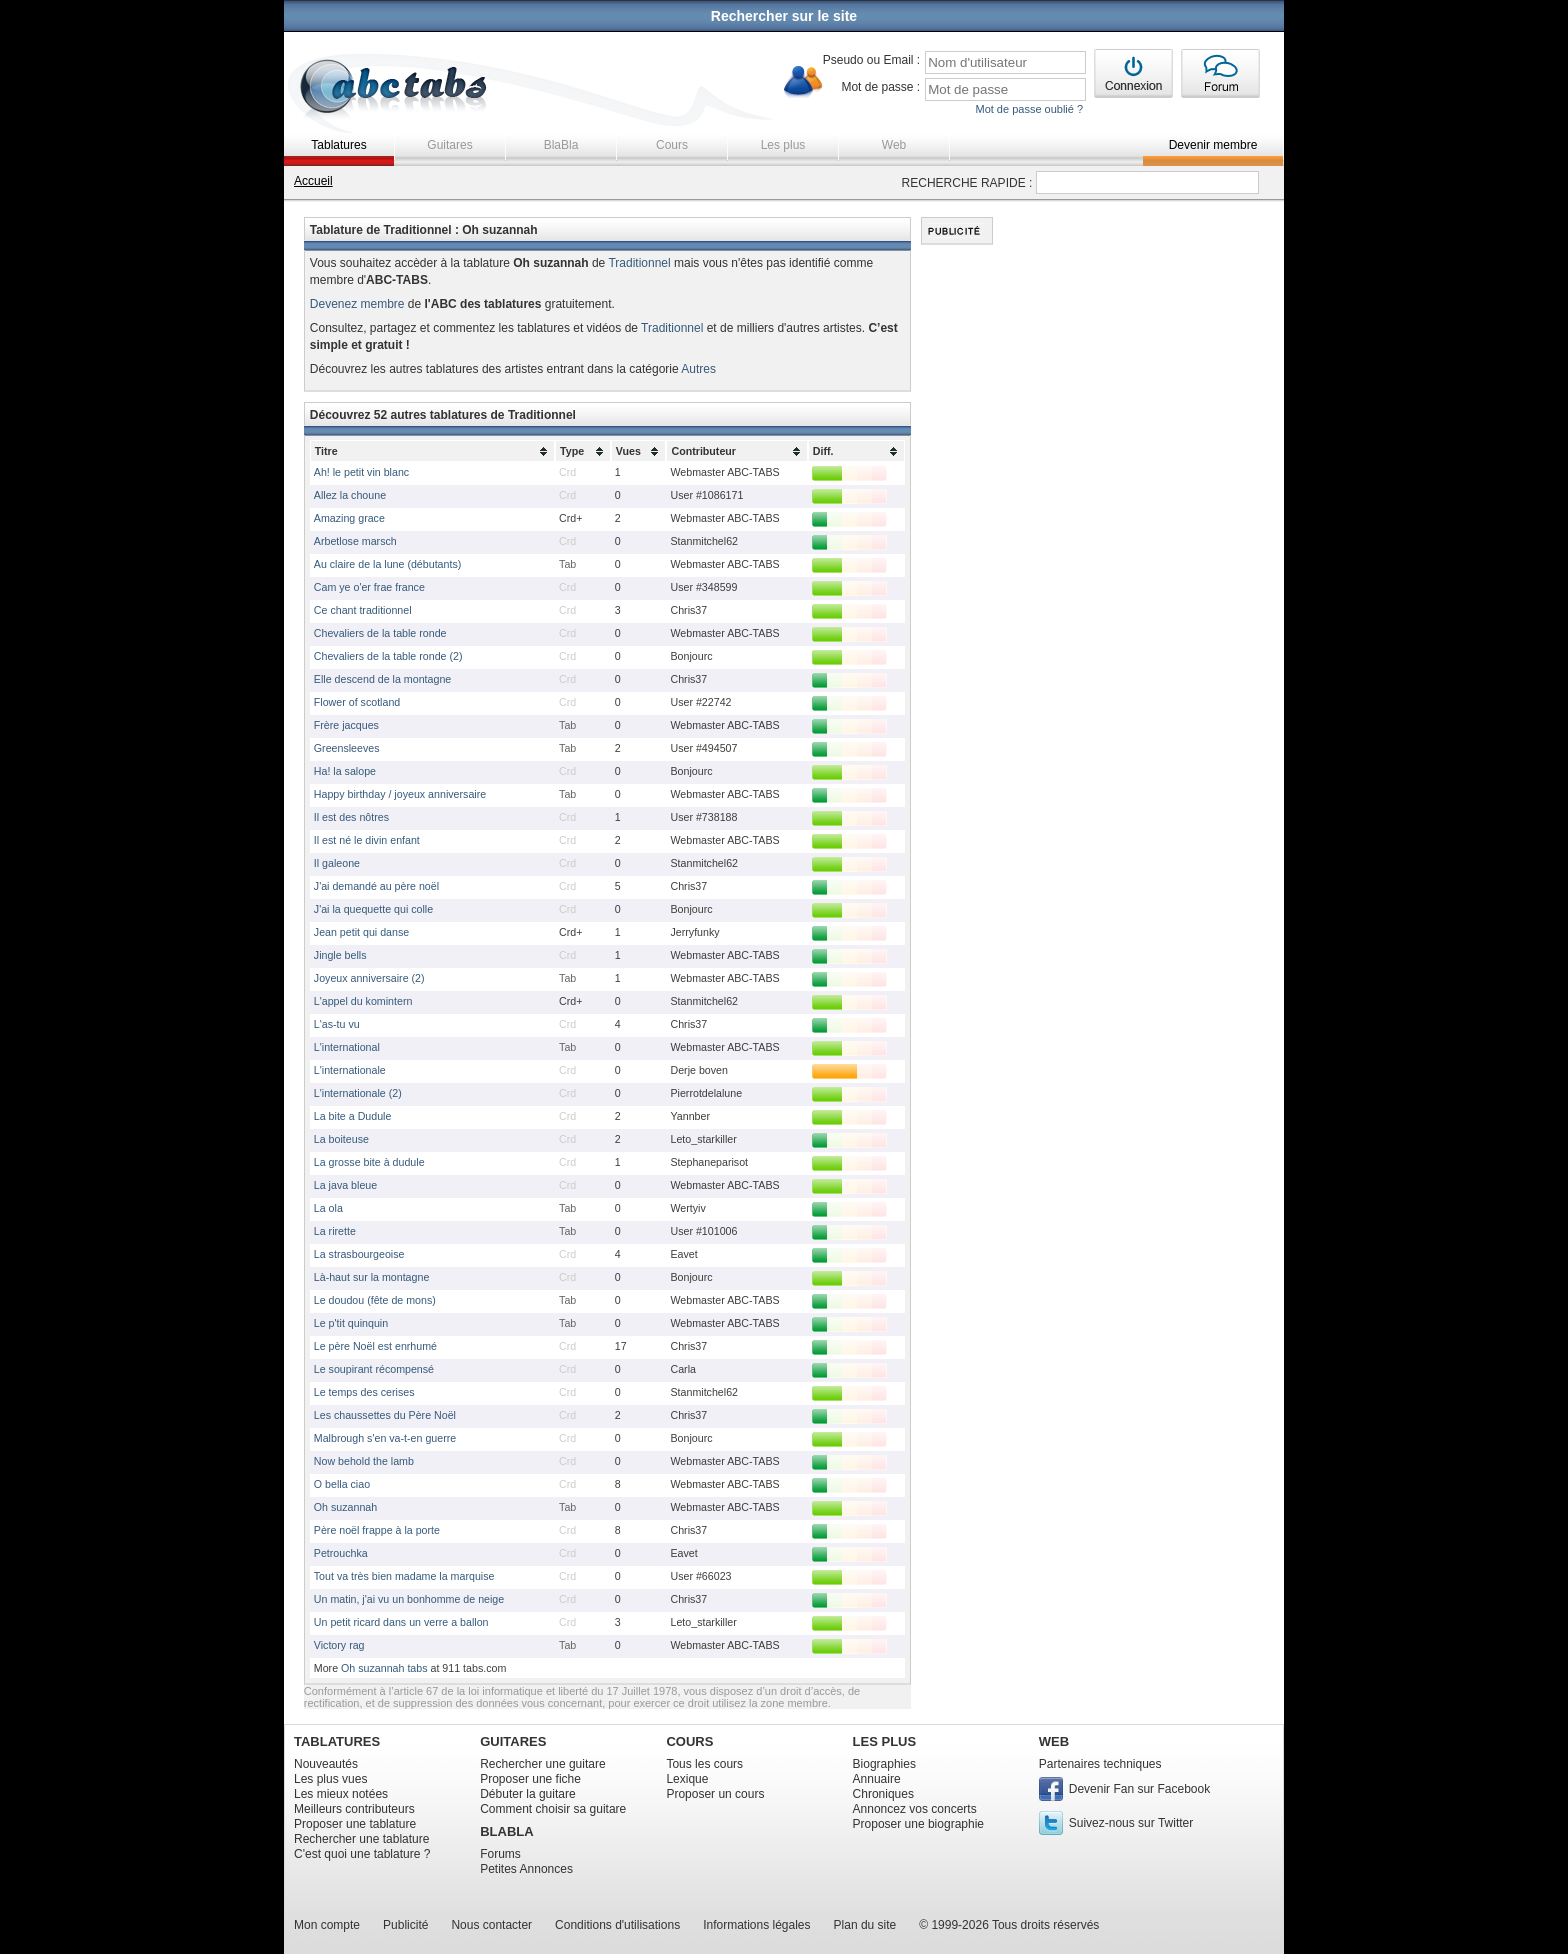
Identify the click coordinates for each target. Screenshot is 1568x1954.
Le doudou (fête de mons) (375, 1300)
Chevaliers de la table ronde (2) (388, 656)
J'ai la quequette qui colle (373, 909)
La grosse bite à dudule (369, 1162)
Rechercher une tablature (361, 1839)
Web (894, 145)
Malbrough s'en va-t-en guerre (385, 1438)
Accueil (313, 181)
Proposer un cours (715, 1794)
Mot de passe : (880, 87)
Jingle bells (340, 955)
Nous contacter (491, 1925)
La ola (328, 1208)
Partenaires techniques (1100, 1764)
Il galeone (337, 863)
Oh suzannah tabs (384, 1668)
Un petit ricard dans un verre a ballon (401, 1622)
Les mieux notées (341, 1794)
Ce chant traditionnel (363, 610)
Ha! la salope (345, 771)
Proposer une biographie (918, 1824)
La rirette (335, 1231)
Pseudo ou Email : (871, 60)
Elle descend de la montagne (382, 679)
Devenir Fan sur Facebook (1139, 1789)
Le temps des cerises (364, 1392)
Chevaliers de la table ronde (380, 633)
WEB (1054, 1741)
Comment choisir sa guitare (553, 1809)
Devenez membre (357, 304)
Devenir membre (1213, 145)
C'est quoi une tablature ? (362, 1854)
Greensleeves (347, 748)
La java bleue (345, 1185)
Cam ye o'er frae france (369, 587)
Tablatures (338, 145)
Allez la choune (350, 495)
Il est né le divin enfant (367, 840)
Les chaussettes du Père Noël (385, 1415)
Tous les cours (704, 1764)
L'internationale (350, 1070)
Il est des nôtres (351, 817)
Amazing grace (349, 518)
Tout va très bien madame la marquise (404, 1576)
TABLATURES (337, 1741)
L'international (347, 1047)
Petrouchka (341, 1553)
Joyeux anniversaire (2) (369, 978)
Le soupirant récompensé (374, 1369)
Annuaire (877, 1779)
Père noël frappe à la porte (377, 1530)
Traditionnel (639, 263)
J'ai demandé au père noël (376, 886)
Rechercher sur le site (784, 16)
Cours (672, 145)
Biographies (884, 1764)
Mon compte (327, 1925)
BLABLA (506, 1831)
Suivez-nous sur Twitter (1131, 1823)
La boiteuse (341, 1139)
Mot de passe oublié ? (1029, 109)
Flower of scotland (357, 702)
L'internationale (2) (358, 1093)
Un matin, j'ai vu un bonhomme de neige (409, 1599)
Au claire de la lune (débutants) (388, 564)
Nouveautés (326, 1764)
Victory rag (339, 1645)
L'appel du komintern (363, 1001)
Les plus (783, 145)
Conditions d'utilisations (617, 1925)
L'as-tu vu (337, 1024)
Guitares (449, 145)
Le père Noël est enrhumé (375, 1346)
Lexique (687, 1779)
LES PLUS (885, 1741)
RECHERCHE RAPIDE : (967, 183)
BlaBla (561, 145)
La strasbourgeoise (359, 1254)
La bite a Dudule (353, 1116)
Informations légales (756, 1925)
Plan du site (865, 1925)
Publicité (405, 1925)
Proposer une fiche (530, 1779)
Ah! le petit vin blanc (361, 472)
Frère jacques (346, 725)
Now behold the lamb (364, 1461)
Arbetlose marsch (355, 541)
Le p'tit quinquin (351, 1323)
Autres (698, 369)
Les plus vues (330, 1779)
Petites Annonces (526, 1869)
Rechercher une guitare (542, 1764)
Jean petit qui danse (361, 932)
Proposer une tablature (355, 1824)
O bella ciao (342, 1484)
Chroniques (883, 1794)
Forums (500, 1854)
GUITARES (513, 1741)
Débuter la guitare (527, 1794)
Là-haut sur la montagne (372, 1277)
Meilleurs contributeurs (354, 1809)
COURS (689, 1741)
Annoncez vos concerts (915, 1809)
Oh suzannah (345, 1507)
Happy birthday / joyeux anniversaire (400, 794)
